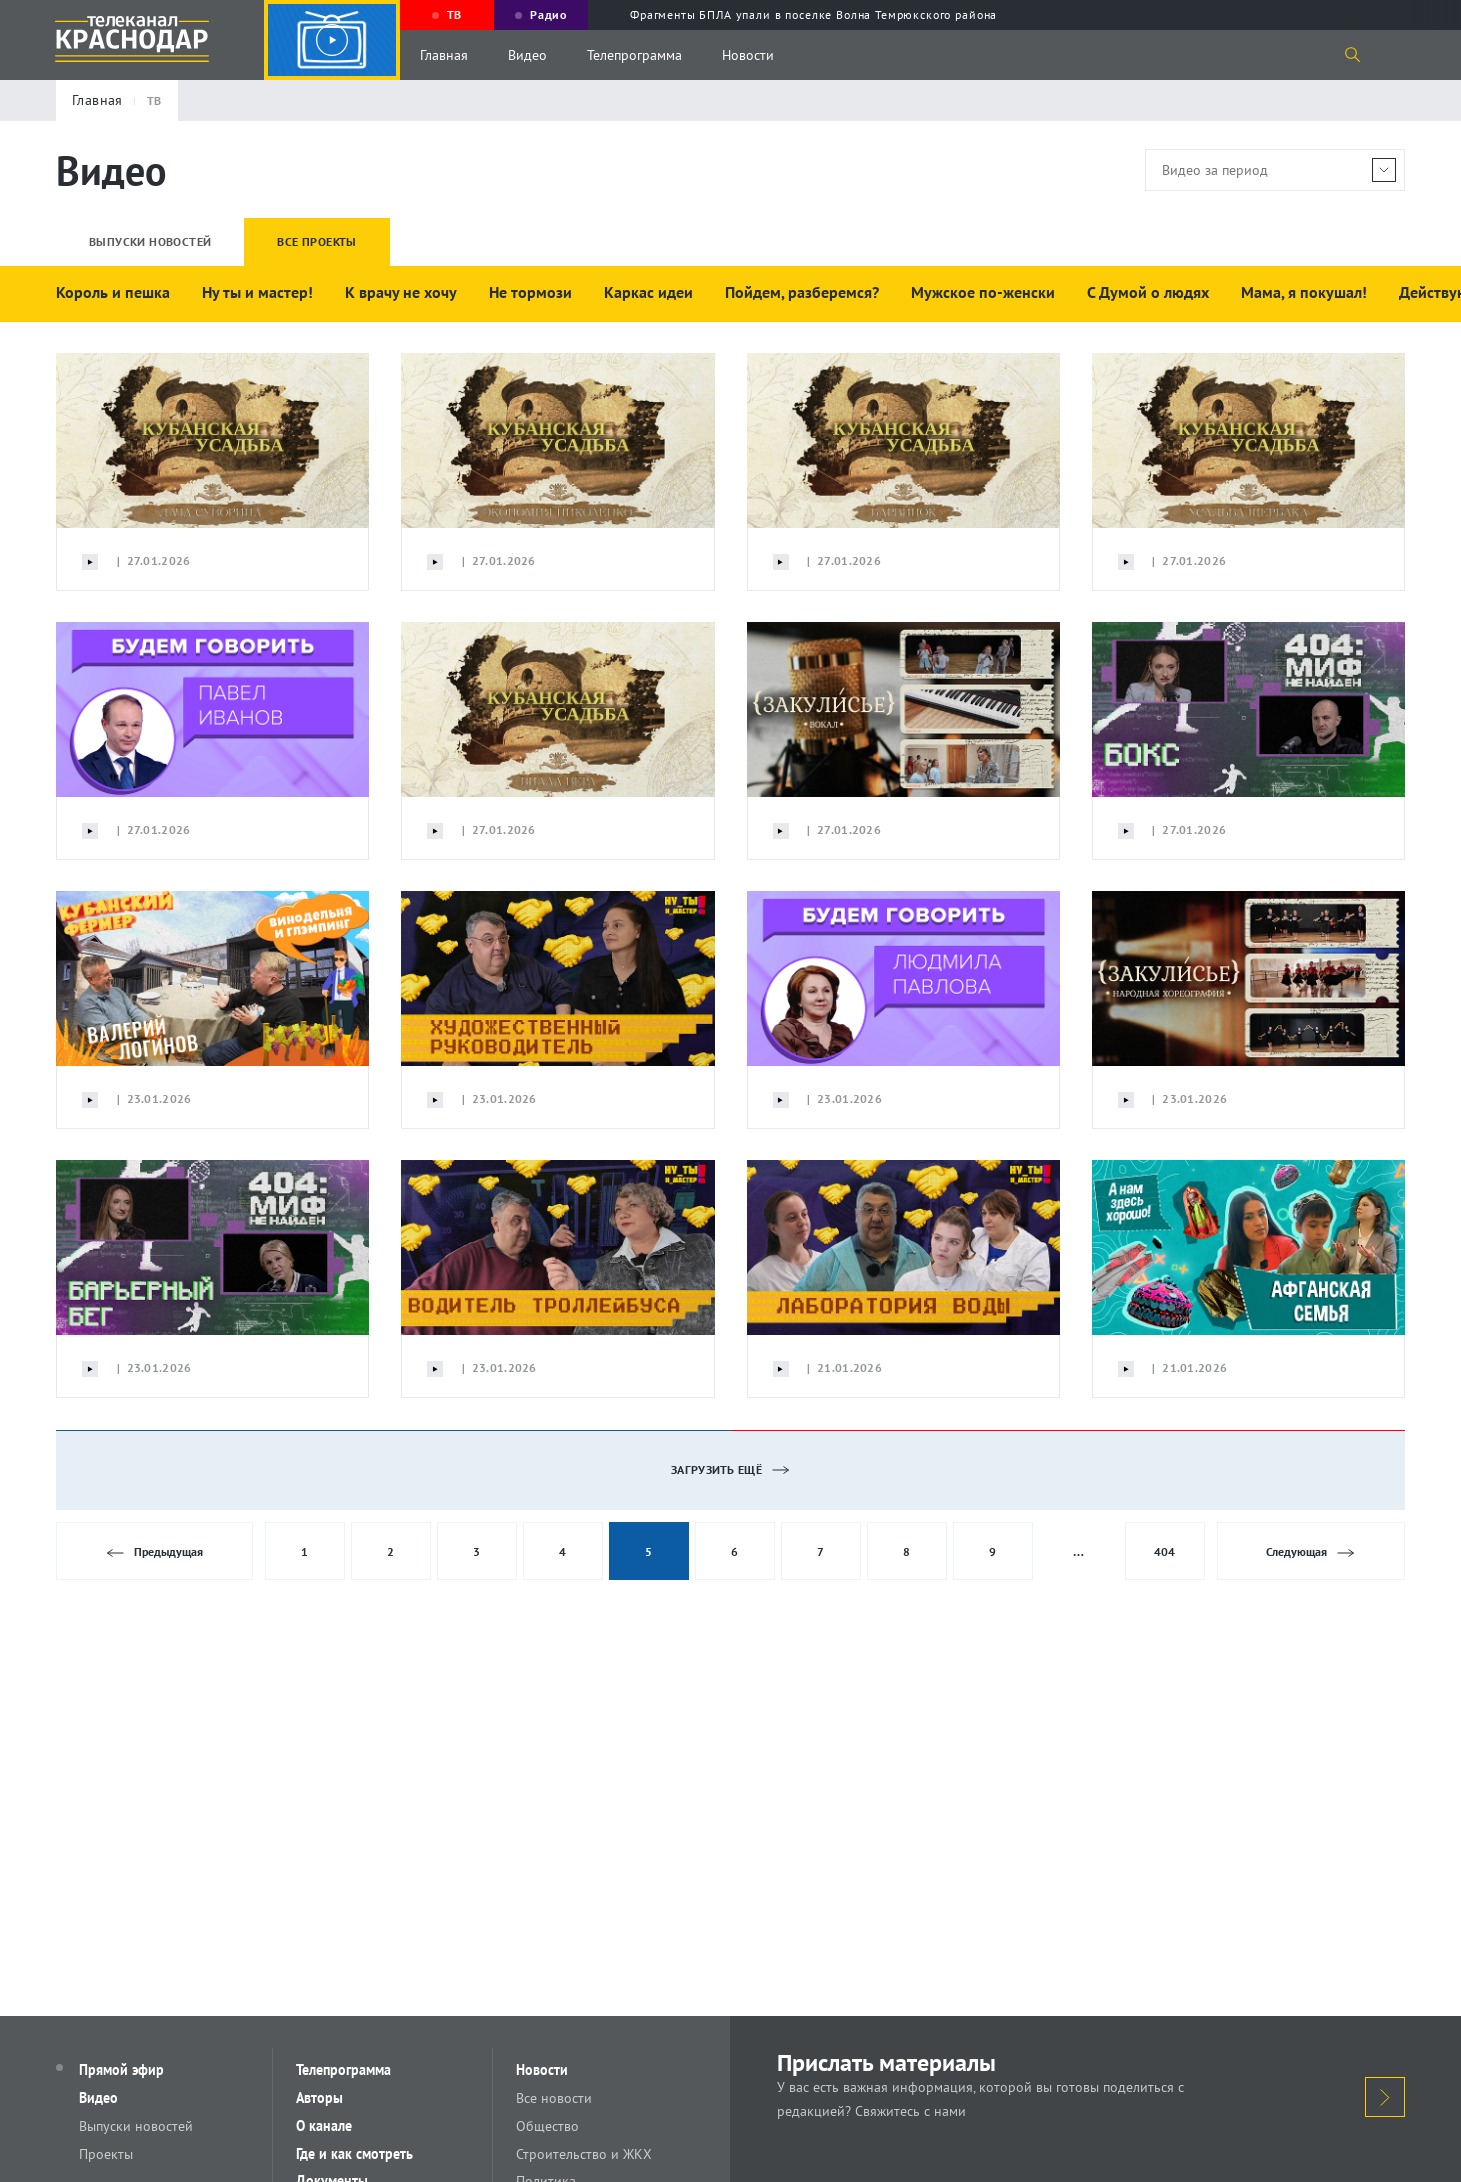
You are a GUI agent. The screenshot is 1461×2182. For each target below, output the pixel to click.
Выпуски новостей (137, 2126)
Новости (748, 55)
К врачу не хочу (401, 292)
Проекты (107, 2154)
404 (1164, 1551)
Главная (444, 55)
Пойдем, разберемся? (802, 292)
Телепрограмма (634, 55)
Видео (527, 55)
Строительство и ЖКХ (585, 2154)
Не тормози (530, 292)
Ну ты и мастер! (257, 292)
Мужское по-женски (983, 292)
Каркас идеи (648, 292)
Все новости (555, 2098)
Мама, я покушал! (1304, 292)
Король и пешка (113, 292)
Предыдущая (154, 1552)
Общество (548, 2126)
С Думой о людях (1148, 292)
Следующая (1310, 1552)
